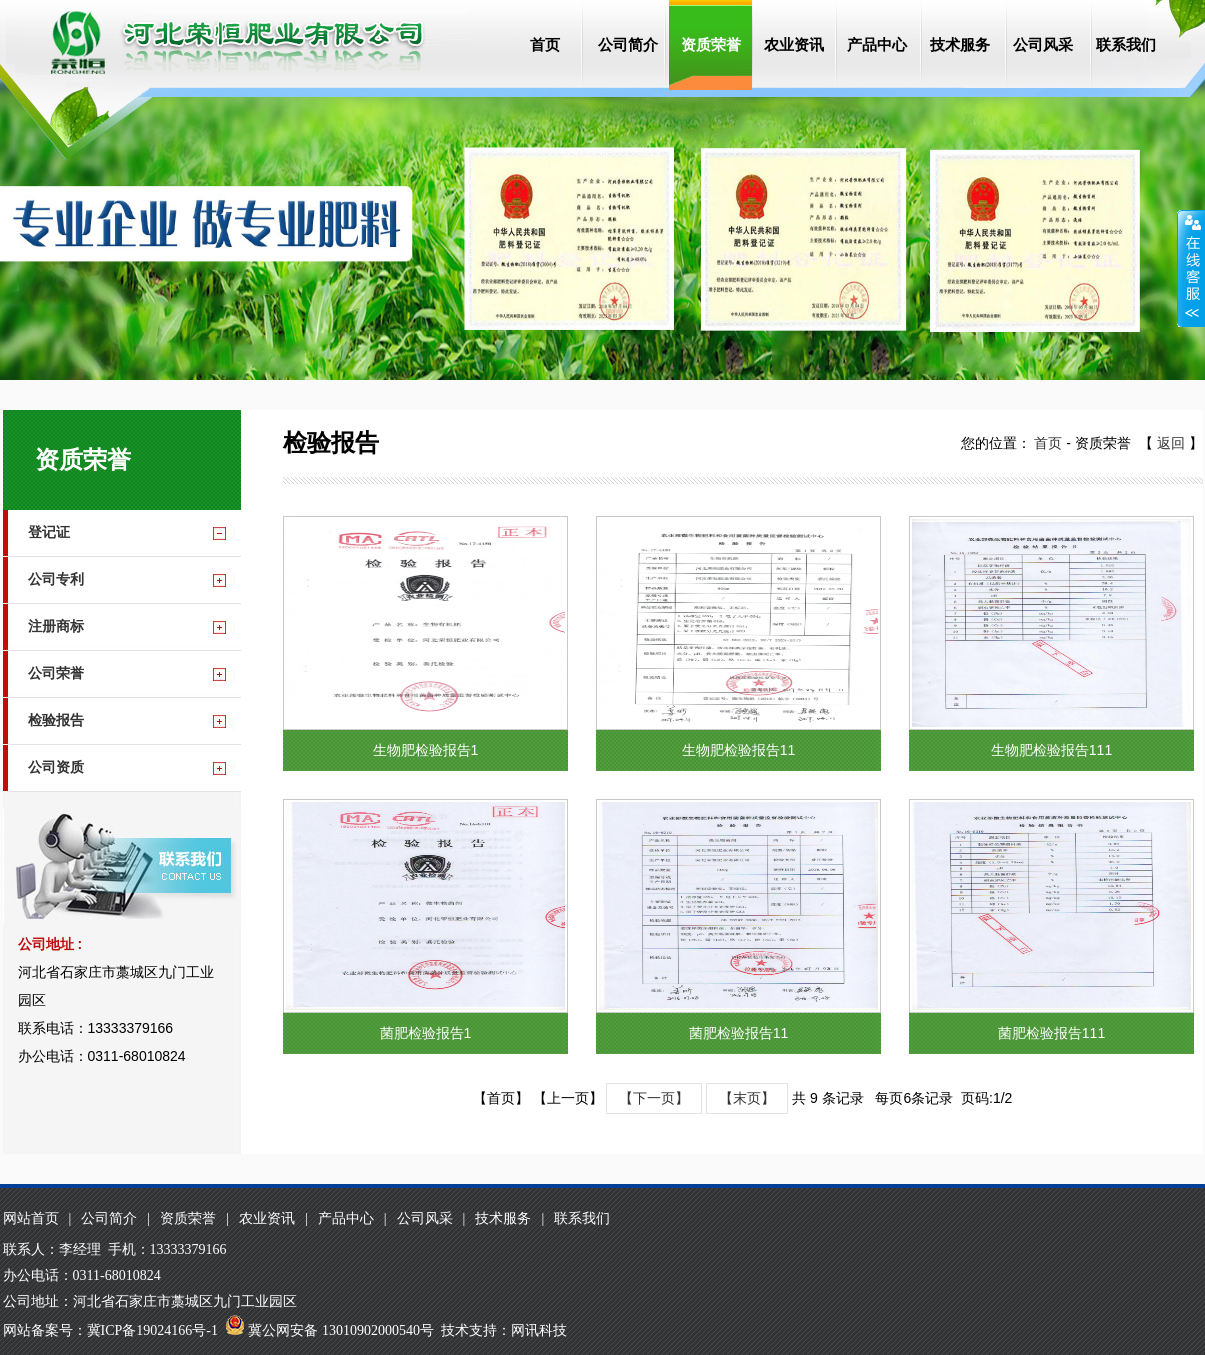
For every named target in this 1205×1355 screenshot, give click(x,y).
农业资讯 (794, 44)
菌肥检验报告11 (738, 1033)
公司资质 (56, 767)
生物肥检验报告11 (738, 750)
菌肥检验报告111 (1050, 1033)
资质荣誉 (711, 44)
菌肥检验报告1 (425, 1033)
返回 (1171, 443)
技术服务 (960, 44)
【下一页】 (654, 1098)
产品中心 (877, 44)
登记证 (49, 532)
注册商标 (56, 626)
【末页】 (747, 1098)
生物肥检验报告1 (425, 750)
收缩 (1191, 269)
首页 (545, 44)
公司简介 (628, 44)
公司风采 (1043, 44)
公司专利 (56, 579)
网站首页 (31, 1218)
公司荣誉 (56, 673)
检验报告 (56, 720)
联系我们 (1126, 44)
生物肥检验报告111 (1050, 750)
